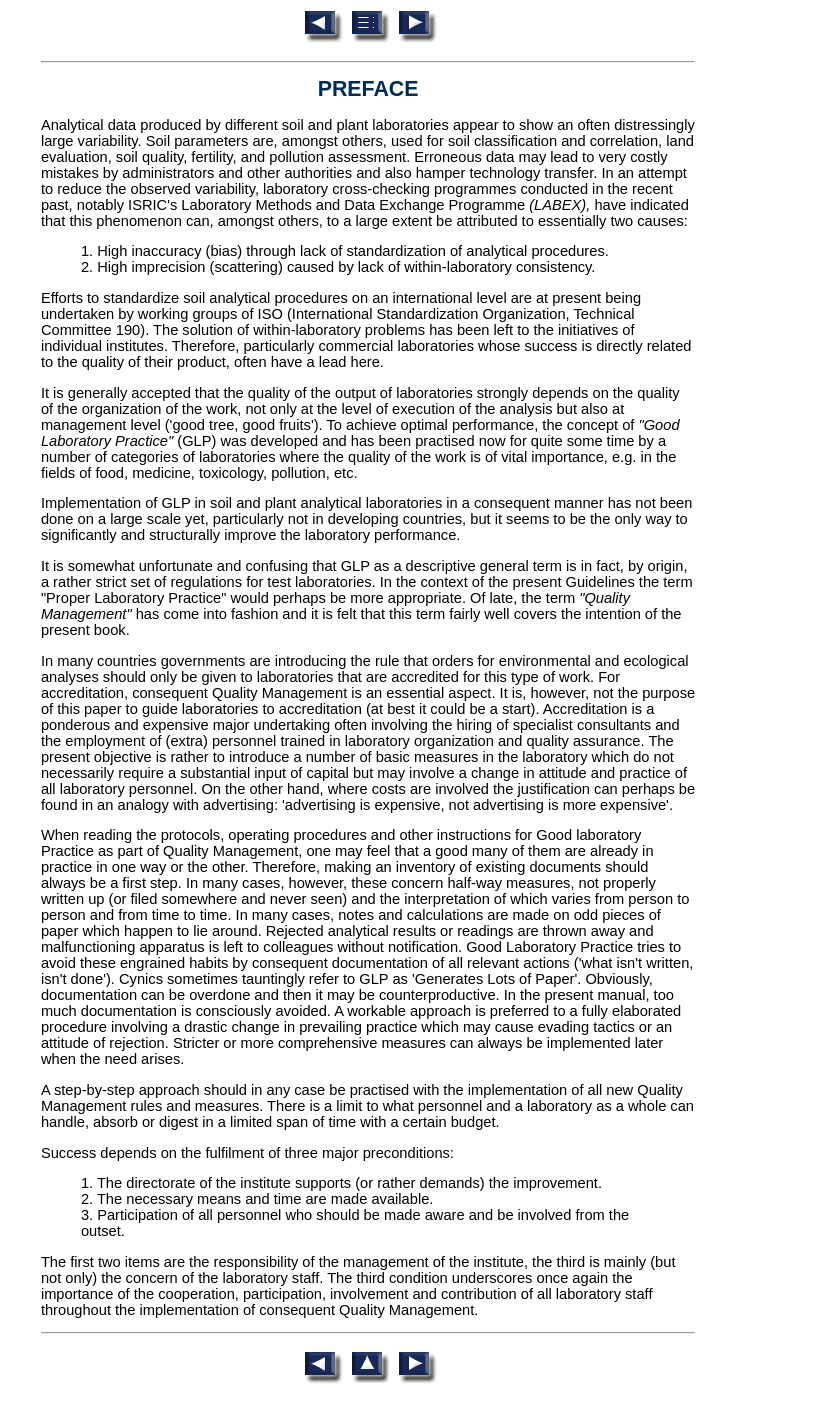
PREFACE (368, 89)
